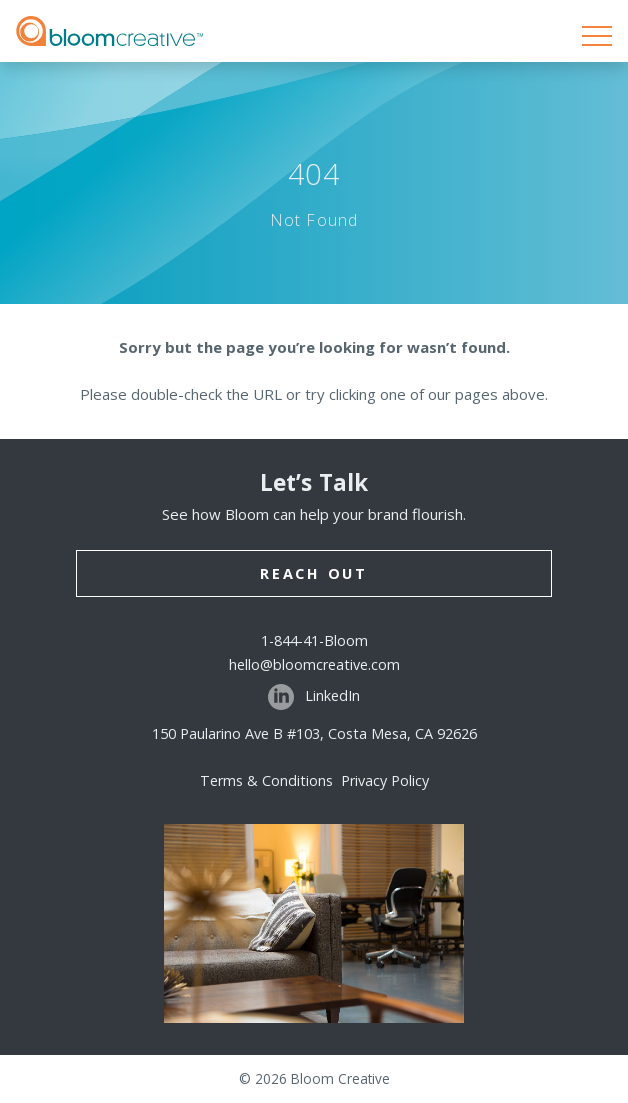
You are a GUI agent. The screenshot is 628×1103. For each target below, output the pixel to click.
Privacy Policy (385, 780)
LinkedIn (314, 697)
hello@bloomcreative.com (314, 664)
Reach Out (313, 573)
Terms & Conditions (270, 780)
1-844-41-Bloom (314, 640)
